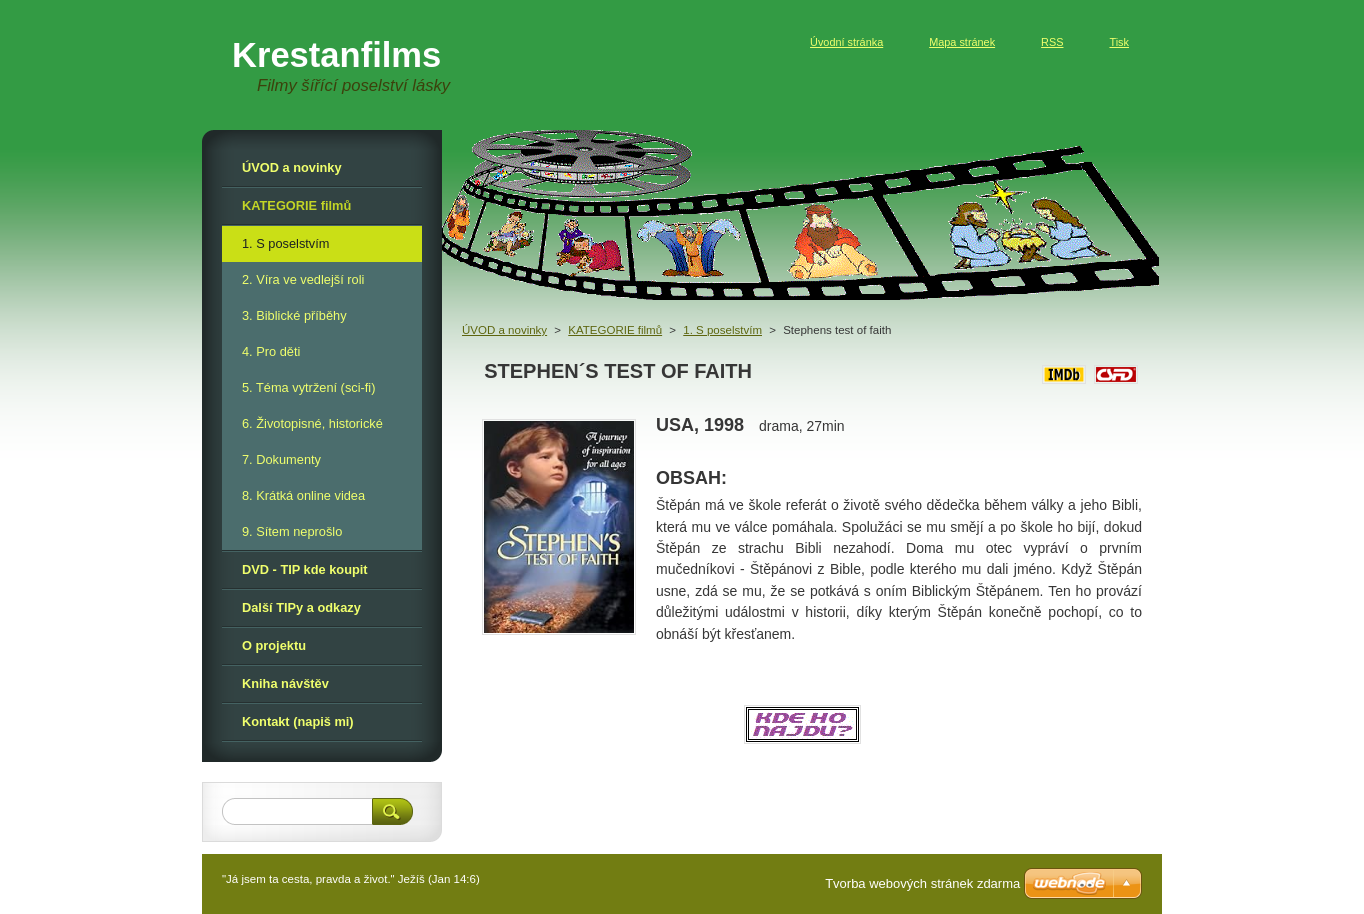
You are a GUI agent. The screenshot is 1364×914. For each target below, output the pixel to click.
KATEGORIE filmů (615, 330)
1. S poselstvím (722, 330)
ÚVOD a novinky (504, 330)
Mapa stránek (962, 42)
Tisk (1119, 42)
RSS (1052, 42)
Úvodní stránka (846, 42)
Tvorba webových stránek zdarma (922, 883)
